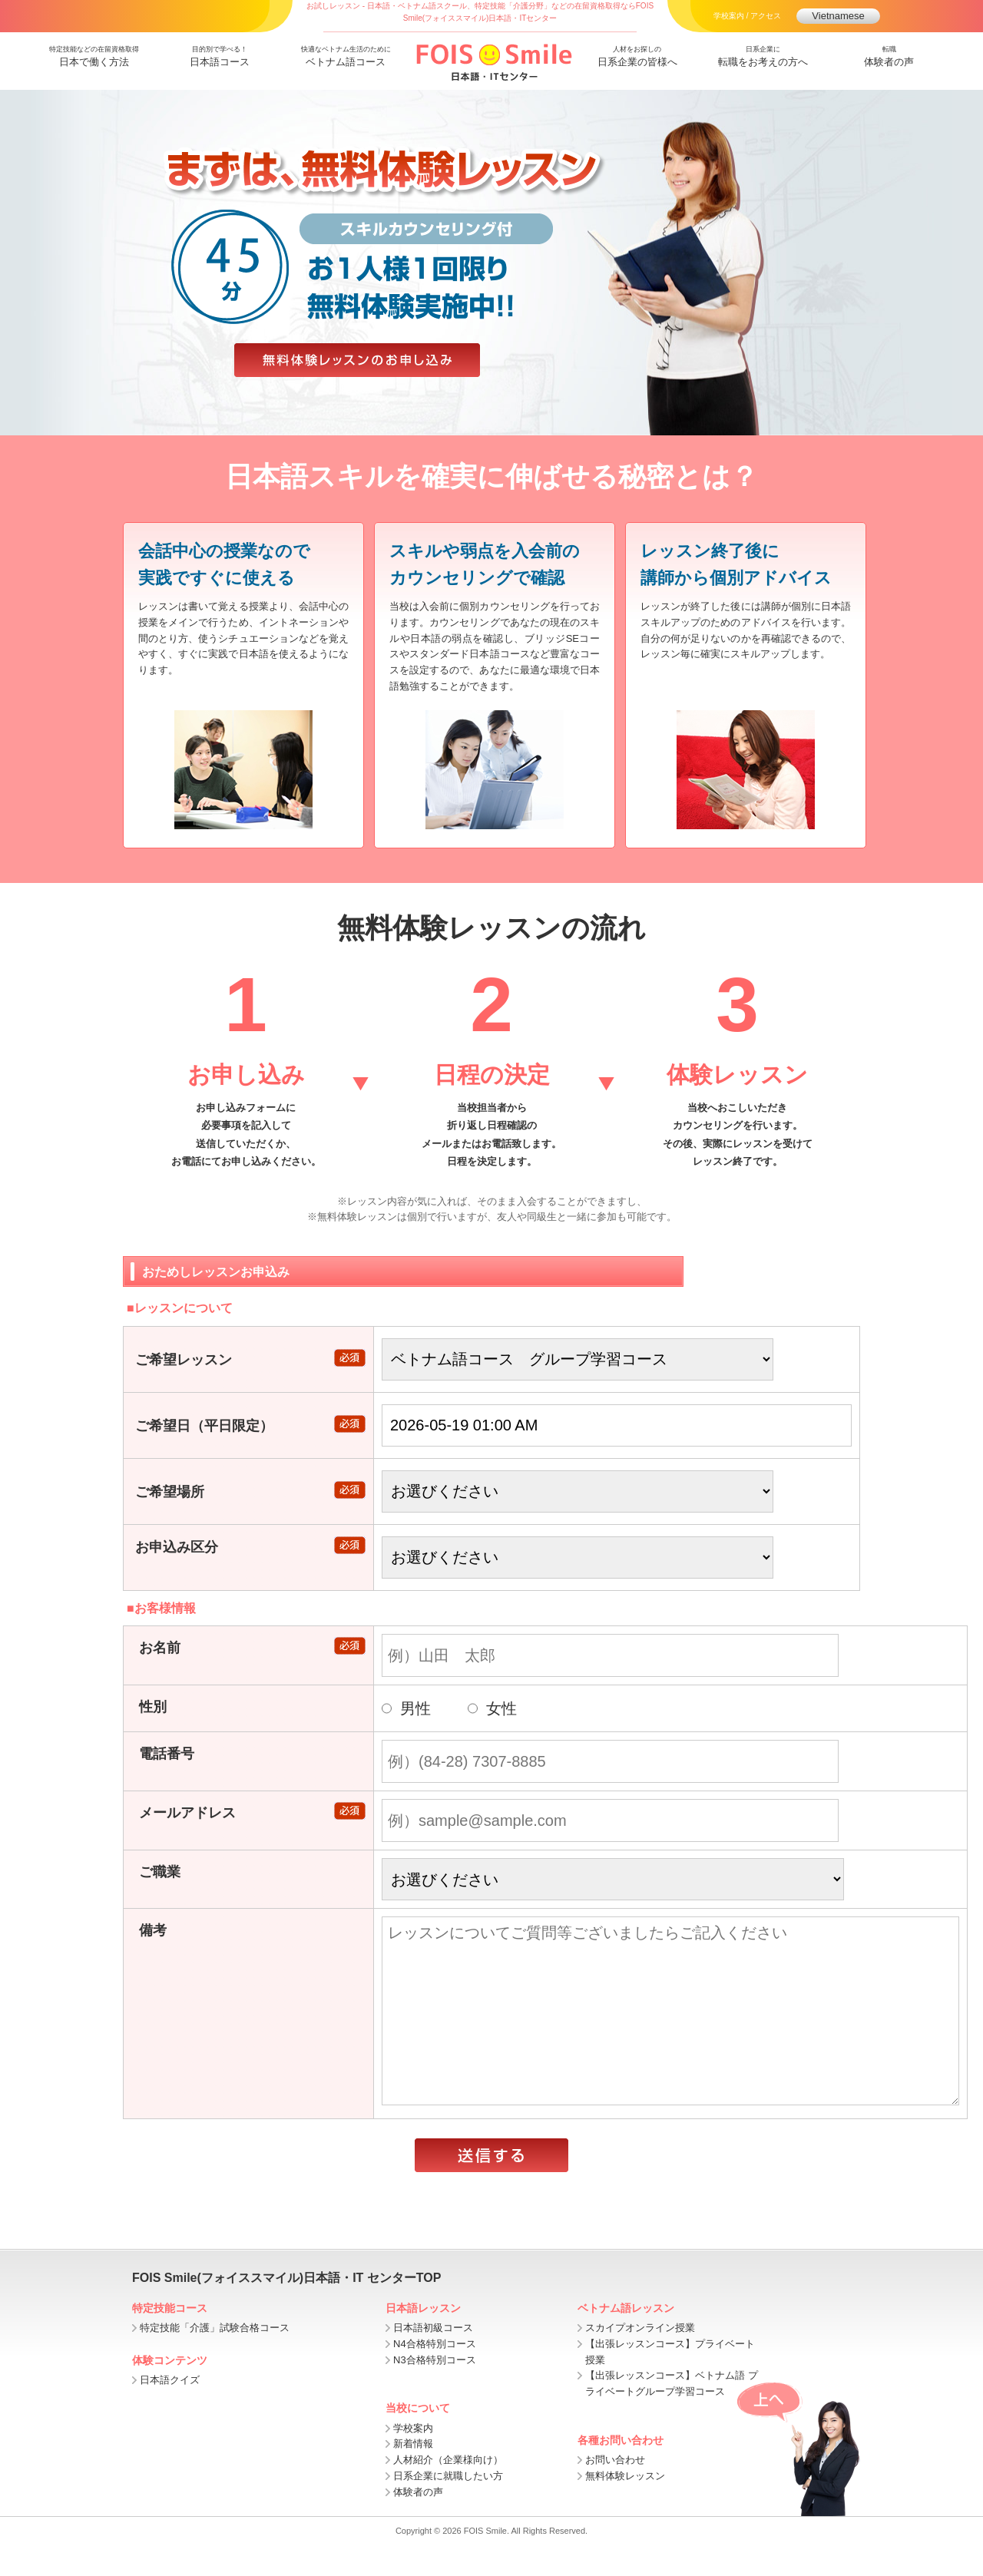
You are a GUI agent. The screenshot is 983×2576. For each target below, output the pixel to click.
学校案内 (413, 2459)
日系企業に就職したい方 (448, 2506)
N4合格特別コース (434, 2374)
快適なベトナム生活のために (345, 58)
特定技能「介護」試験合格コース (215, 2358)
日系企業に (763, 58)
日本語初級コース (433, 2358)
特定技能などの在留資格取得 (94, 58)
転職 (889, 58)
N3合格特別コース (434, 2390)
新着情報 (413, 2474)
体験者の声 (418, 2522)
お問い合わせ (615, 2490)
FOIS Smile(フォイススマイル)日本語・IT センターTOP (286, 2308)
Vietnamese (838, 15)
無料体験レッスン (625, 2506)
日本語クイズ (170, 2410)
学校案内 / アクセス (747, 16)
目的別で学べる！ (220, 58)
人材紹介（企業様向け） (448, 2490)
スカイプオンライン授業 (640, 2358)
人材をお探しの (637, 58)
